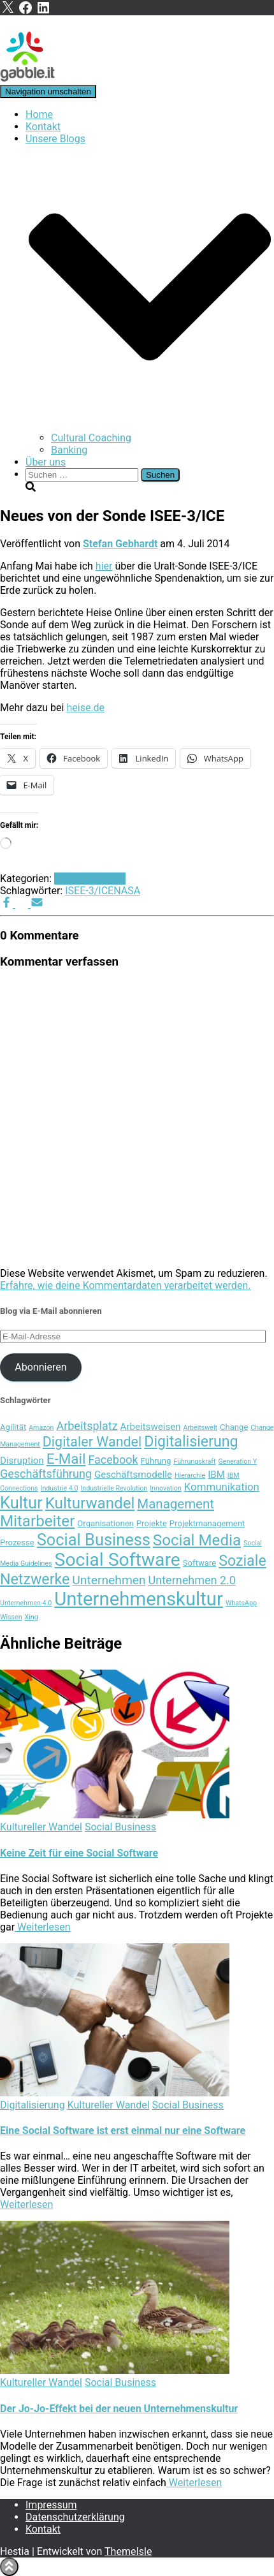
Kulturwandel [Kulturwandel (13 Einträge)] (90, 1503)
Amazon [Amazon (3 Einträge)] (41, 1428)
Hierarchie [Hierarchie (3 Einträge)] (190, 1475)
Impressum (51, 2505)
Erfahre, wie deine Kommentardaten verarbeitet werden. (125, 1285)
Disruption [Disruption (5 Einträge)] (22, 1460)
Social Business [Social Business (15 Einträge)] (93, 1539)
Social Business (90, 878)
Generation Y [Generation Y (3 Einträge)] (238, 1461)
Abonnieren (40, 1367)
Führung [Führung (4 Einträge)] (156, 1461)
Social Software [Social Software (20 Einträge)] (117, 1559)
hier (104, 566)
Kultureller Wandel (41, 1827)
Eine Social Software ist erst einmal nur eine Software (122, 2130)
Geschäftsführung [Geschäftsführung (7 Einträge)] (46, 1473)
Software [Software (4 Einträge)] (199, 1563)
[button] (149, 426)
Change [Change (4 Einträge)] (234, 1427)
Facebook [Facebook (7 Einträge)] (113, 1459)
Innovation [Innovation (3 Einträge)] (166, 1488)
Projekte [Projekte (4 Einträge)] (151, 1523)
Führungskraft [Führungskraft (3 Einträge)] (194, 1461)
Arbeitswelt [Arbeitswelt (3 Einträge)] (200, 1428)
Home (39, 114)
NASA (126, 891)
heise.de (85, 708)
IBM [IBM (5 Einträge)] (216, 1474)
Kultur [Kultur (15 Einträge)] (21, 1502)
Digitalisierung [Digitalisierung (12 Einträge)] (191, 1441)
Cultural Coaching (91, 438)
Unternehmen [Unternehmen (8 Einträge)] (108, 1580)
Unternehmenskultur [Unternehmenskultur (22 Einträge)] (138, 1599)
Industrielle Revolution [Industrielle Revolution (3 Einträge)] (113, 1488)
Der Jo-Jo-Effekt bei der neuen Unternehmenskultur (119, 2409)
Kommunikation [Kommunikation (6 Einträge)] (221, 1486)
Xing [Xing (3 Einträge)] (31, 1617)
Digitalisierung (32, 2105)
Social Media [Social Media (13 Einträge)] (197, 1540)
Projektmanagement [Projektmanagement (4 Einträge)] (207, 1523)
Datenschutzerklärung (75, 2517)
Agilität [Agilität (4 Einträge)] (13, 1427)
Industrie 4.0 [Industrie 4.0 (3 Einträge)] (59, 1488)
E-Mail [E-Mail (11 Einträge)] (66, 1458)
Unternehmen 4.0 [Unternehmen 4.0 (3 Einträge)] (26, 1603)
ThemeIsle (128, 2551)
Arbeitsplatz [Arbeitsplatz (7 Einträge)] (86, 1425)
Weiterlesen (42, 1927)
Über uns (45, 462)
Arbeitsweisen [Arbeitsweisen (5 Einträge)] (150, 1426)
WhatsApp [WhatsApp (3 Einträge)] (241, 1603)
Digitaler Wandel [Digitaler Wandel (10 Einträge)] (92, 1442)
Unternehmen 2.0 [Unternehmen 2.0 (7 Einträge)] (192, 1580)
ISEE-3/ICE (89, 891)
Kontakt (43, 127)
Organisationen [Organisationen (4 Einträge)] (105, 1523)
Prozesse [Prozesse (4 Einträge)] (17, 1542)
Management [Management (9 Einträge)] (175, 1504)
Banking (69, 450)
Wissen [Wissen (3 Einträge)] (11, 1617)
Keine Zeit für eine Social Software (79, 1853)
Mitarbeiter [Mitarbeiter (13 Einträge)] (37, 1521)
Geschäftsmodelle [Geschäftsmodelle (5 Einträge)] (133, 1474)
